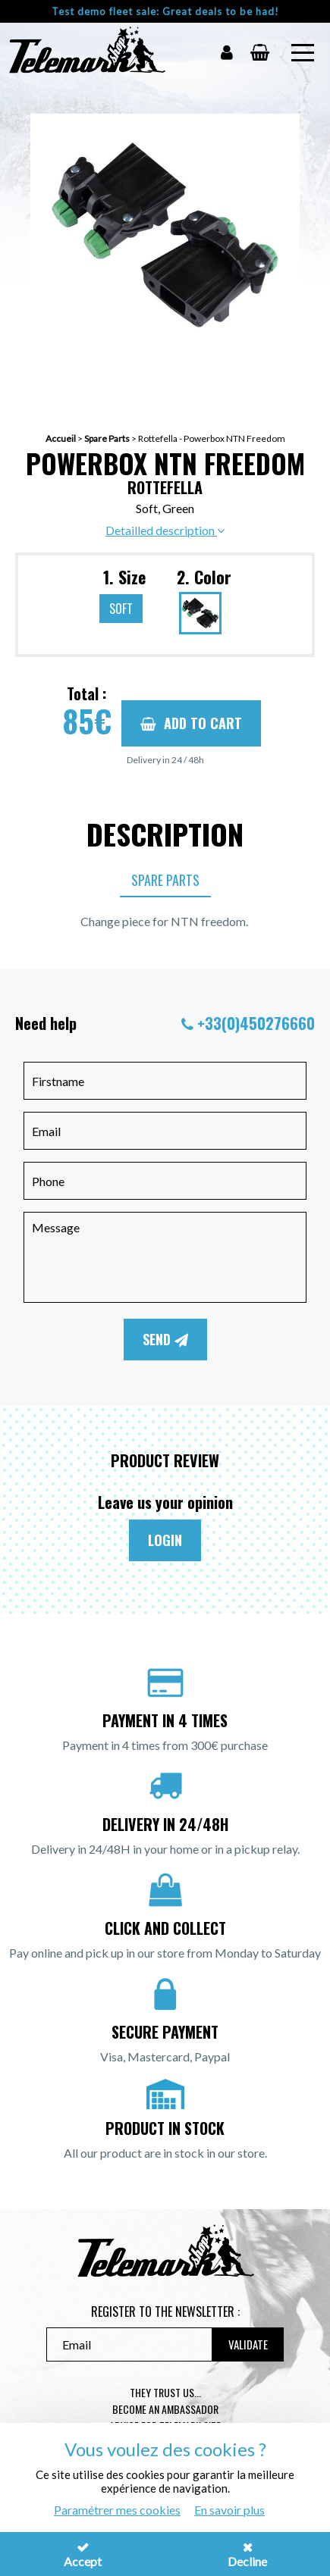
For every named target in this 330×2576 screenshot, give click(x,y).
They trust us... (165, 2392)
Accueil (61, 438)
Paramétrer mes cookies (117, 2509)
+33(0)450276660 (256, 1023)
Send (165, 1339)
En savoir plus (229, 2509)
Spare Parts (107, 438)
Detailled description (165, 530)
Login (165, 1540)
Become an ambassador (165, 2409)
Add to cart (191, 723)
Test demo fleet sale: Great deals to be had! (165, 11)
